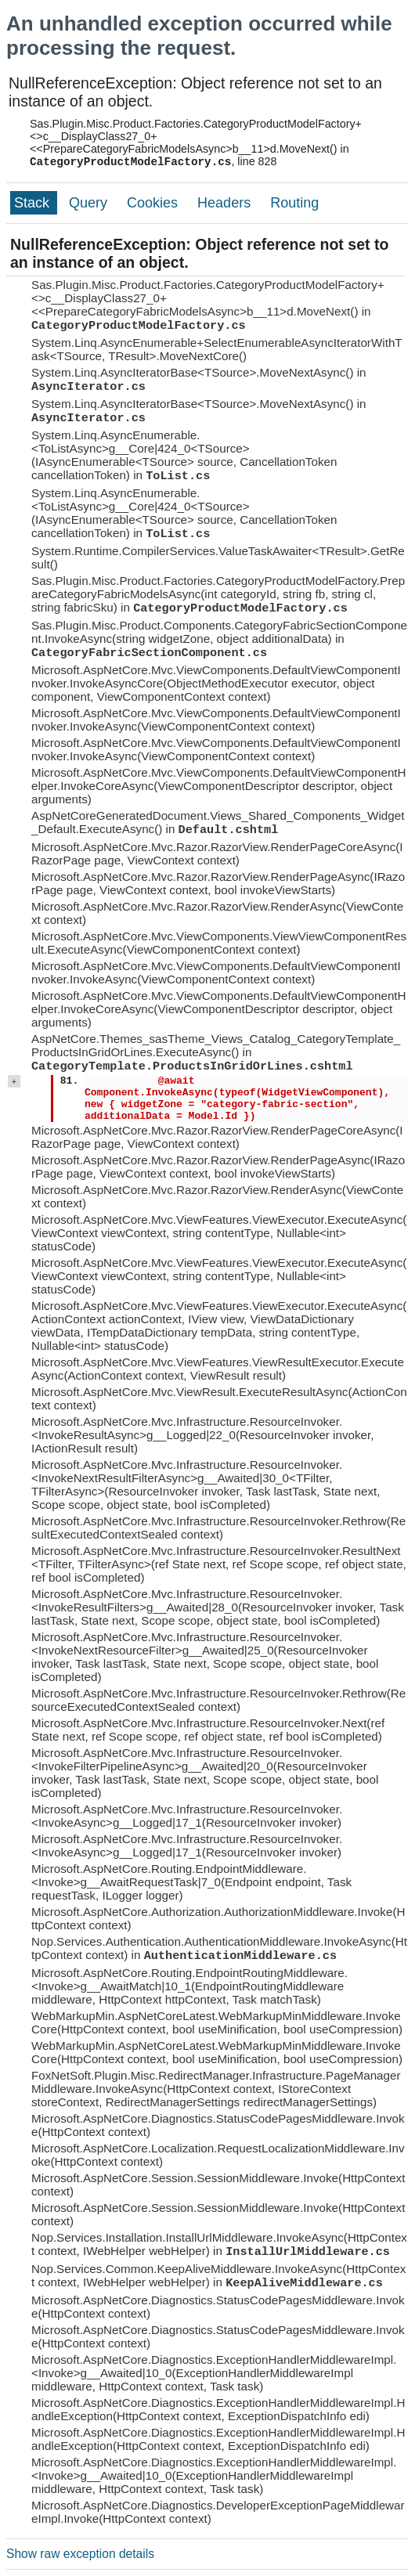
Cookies (154, 203)
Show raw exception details (80, 2553)
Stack (33, 203)
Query (90, 203)
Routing (294, 203)
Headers (225, 203)
